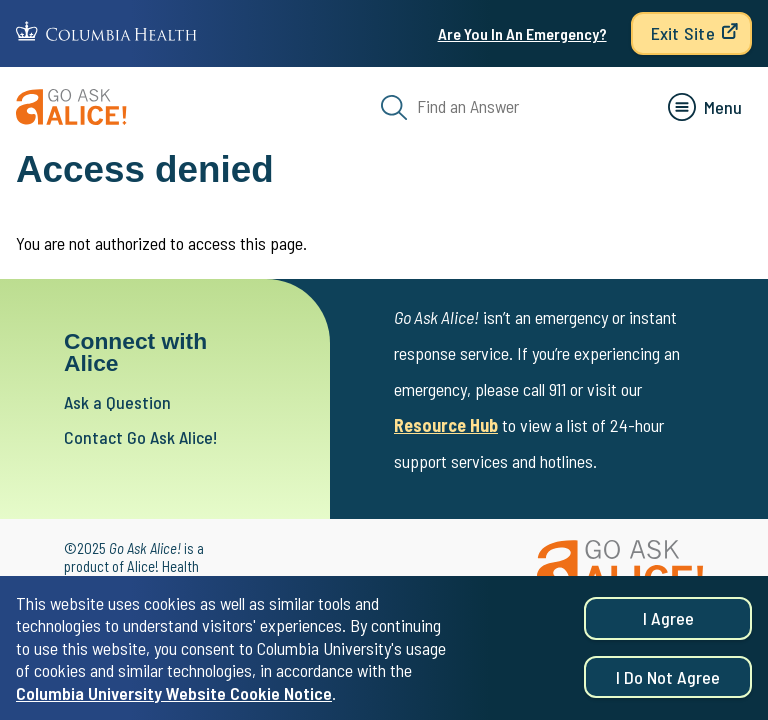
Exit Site (683, 33)
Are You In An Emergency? (522, 33)
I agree (668, 622)
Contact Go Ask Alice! (141, 437)
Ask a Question (117, 402)
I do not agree (668, 680)
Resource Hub (446, 425)
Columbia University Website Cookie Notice (174, 696)
